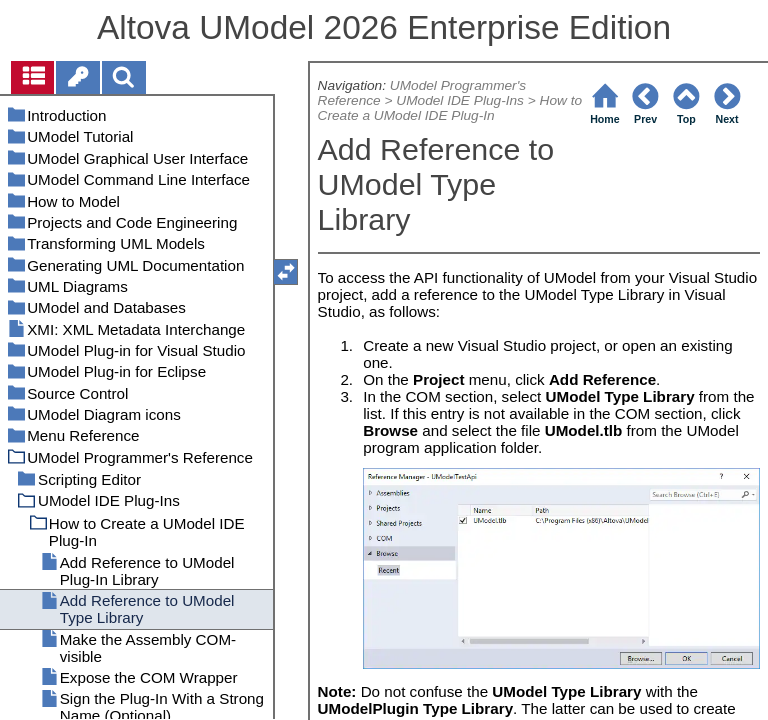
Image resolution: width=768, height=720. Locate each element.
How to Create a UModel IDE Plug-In (450, 108)
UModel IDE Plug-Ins (460, 100)
